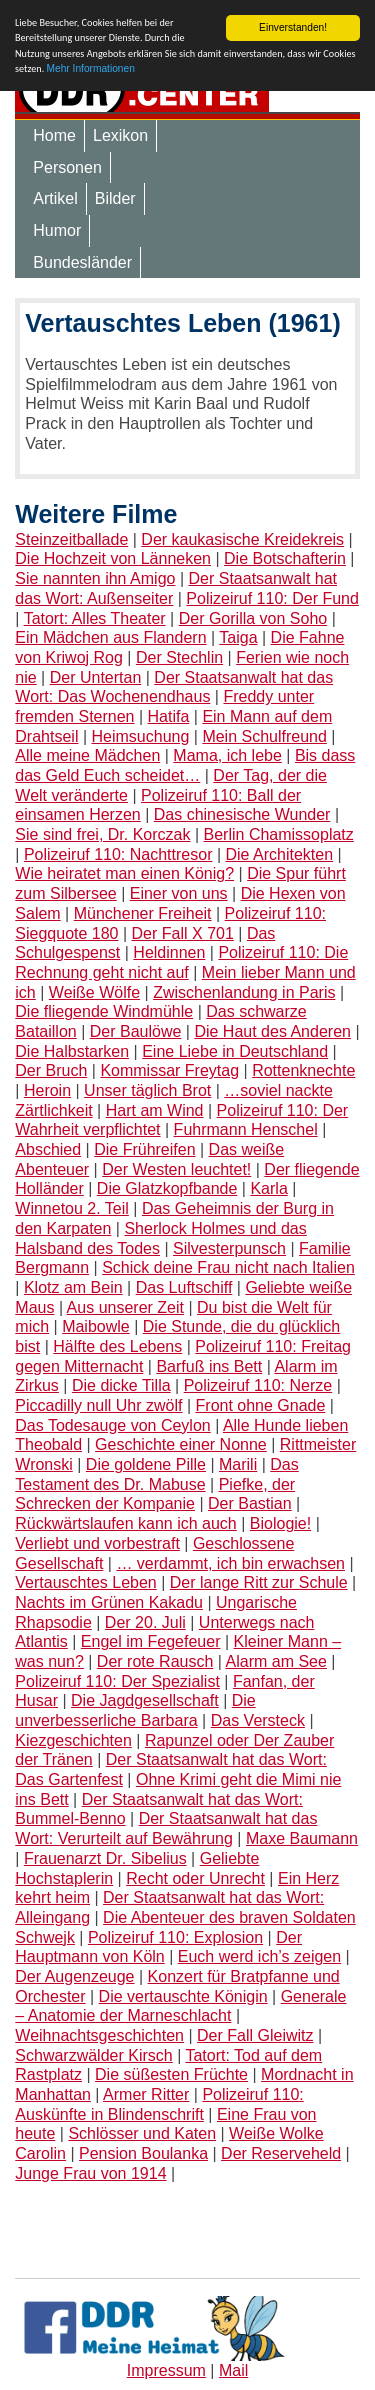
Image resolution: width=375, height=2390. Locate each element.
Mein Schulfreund (264, 736)
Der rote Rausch (155, 1661)
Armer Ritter (146, 2094)
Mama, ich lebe (227, 755)
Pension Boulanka (143, 2153)
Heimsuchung (141, 736)
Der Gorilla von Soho (253, 618)
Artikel (55, 198)
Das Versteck (258, 1720)
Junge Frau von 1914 (90, 2173)
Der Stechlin (179, 657)
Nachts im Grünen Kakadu (109, 1602)
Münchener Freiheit (143, 913)
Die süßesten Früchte (171, 2074)
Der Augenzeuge (74, 1976)
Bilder (115, 198)
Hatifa (169, 716)
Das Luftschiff (184, 1287)
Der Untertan (96, 677)
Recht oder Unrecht (195, 1878)
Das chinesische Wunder (242, 814)
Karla (268, 1188)
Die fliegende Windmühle (104, 1011)
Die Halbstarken (72, 1051)
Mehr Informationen (91, 68)
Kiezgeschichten (73, 1740)
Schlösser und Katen (142, 2133)
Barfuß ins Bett (209, 1366)
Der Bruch (51, 1070)
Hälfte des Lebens (117, 1346)
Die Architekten (280, 854)
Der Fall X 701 (183, 933)
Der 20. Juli (145, 1622)
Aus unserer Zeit (125, 1307)
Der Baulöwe (136, 1031)
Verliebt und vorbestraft (97, 1543)
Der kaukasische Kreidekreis (242, 539)
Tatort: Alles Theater (95, 618)
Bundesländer (82, 262)
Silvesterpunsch (229, 1248)
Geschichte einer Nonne (181, 1444)
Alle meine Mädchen (87, 755)
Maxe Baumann (302, 1838)
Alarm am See (276, 1661)
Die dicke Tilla (121, 1385)
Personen (67, 167)
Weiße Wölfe (94, 992)
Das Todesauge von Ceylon (112, 1425)
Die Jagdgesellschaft (145, 1700)
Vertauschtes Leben (85, 1582)
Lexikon (120, 135)
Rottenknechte (303, 1070)
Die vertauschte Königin (183, 1996)
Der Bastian (250, 1503)
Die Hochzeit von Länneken (113, 558)
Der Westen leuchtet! (176, 1169)
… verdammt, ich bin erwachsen (230, 1563)
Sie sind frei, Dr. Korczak (102, 834)
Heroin (47, 1090)
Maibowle (96, 1326)
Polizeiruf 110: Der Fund (272, 598)
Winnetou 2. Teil (72, 1208)
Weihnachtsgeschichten (99, 2035)
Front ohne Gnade (261, 1405)
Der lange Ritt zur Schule (259, 1582)
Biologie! (280, 1523)
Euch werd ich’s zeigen (259, 1956)
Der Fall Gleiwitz (255, 2035)
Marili (238, 1464)
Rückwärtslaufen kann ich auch (125, 1523)
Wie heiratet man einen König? (124, 873)
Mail (233, 2370)
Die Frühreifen (144, 1149)
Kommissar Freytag (169, 1070)
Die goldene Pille (146, 1464)
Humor (57, 230)
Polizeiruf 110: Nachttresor (118, 854)
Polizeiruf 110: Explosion (175, 1937)
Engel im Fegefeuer (151, 1641)
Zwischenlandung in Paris (244, 992)
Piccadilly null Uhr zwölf (98, 1405)
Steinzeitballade (71, 539)
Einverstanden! (293, 27)
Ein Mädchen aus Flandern (110, 637)
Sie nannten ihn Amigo (95, 578)
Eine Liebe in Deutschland (235, 1051)
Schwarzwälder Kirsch (93, 2055)
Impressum (166, 2370)
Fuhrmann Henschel (246, 1129)
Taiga (238, 637)
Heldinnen (169, 952)
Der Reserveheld (281, 2153)
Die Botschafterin (285, 558)
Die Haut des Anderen (272, 1031)
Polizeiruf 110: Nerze (258, 1385)
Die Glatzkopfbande (167, 1188)
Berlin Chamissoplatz (279, 834)
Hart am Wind (155, 1110)
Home (54, 135)
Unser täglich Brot (147, 1090)
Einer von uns (179, 893)
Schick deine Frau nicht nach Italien (228, 1267)
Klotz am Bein (73, 1287)
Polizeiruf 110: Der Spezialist (117, 1681)
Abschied (48, 1149)
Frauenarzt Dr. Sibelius (105, 1858)
